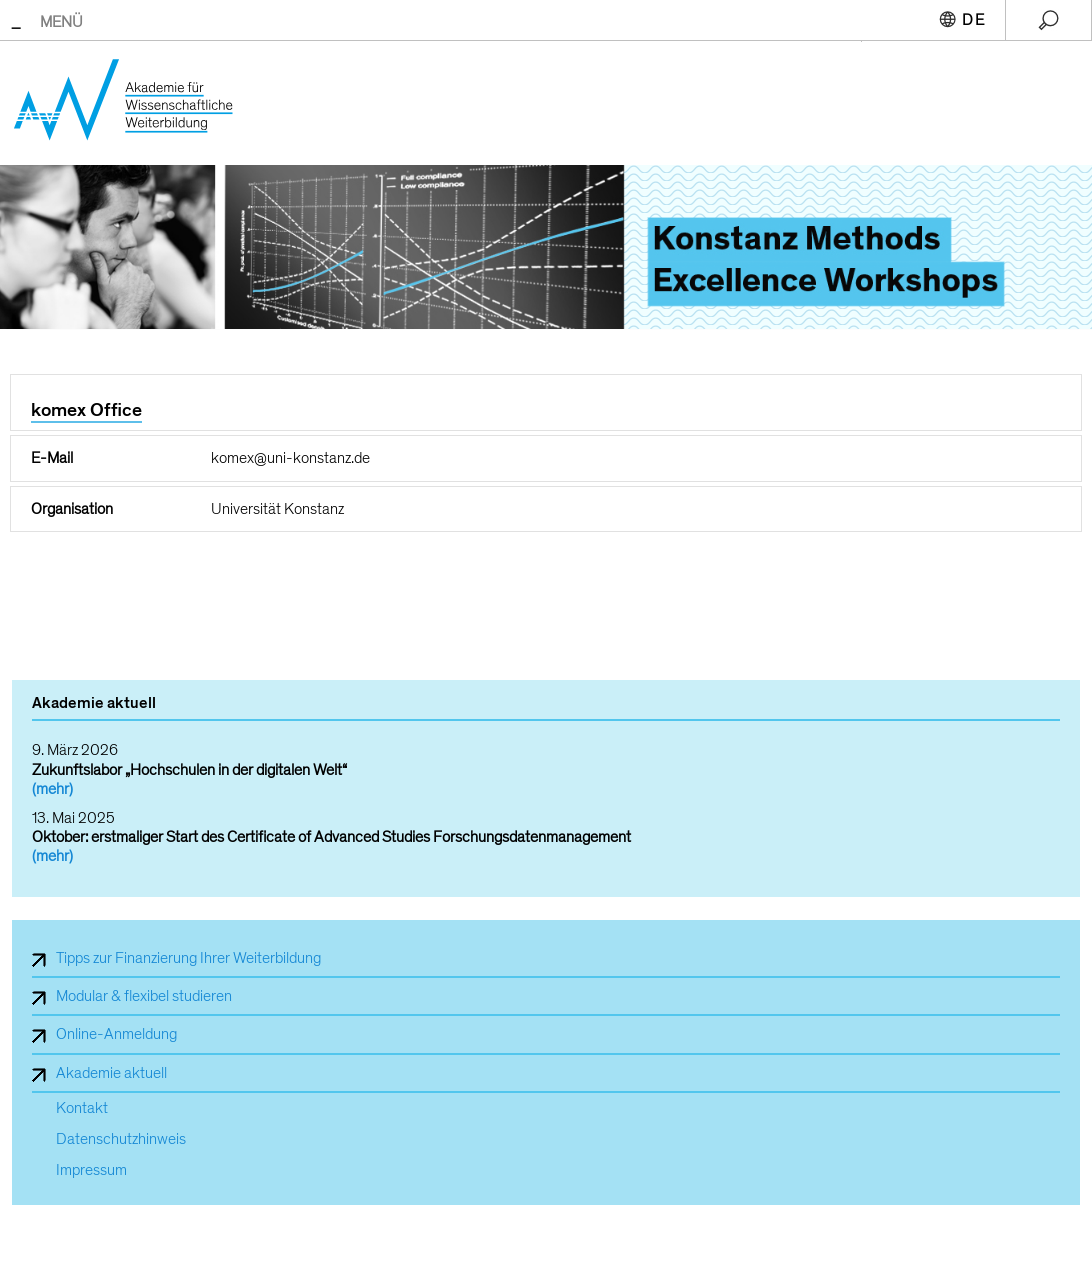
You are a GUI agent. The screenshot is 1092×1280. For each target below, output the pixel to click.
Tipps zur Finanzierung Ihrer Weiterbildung (188, 958)
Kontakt (82, 1108)
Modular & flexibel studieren (144, 996)
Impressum (91, 1170)
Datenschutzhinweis (121, 1139)
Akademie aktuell (111, 1073)
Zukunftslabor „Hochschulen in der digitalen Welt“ (189, 770)
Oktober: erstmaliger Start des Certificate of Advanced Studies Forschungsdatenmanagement (331, 837)
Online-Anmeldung (116, 1034)
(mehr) (52, 789)
